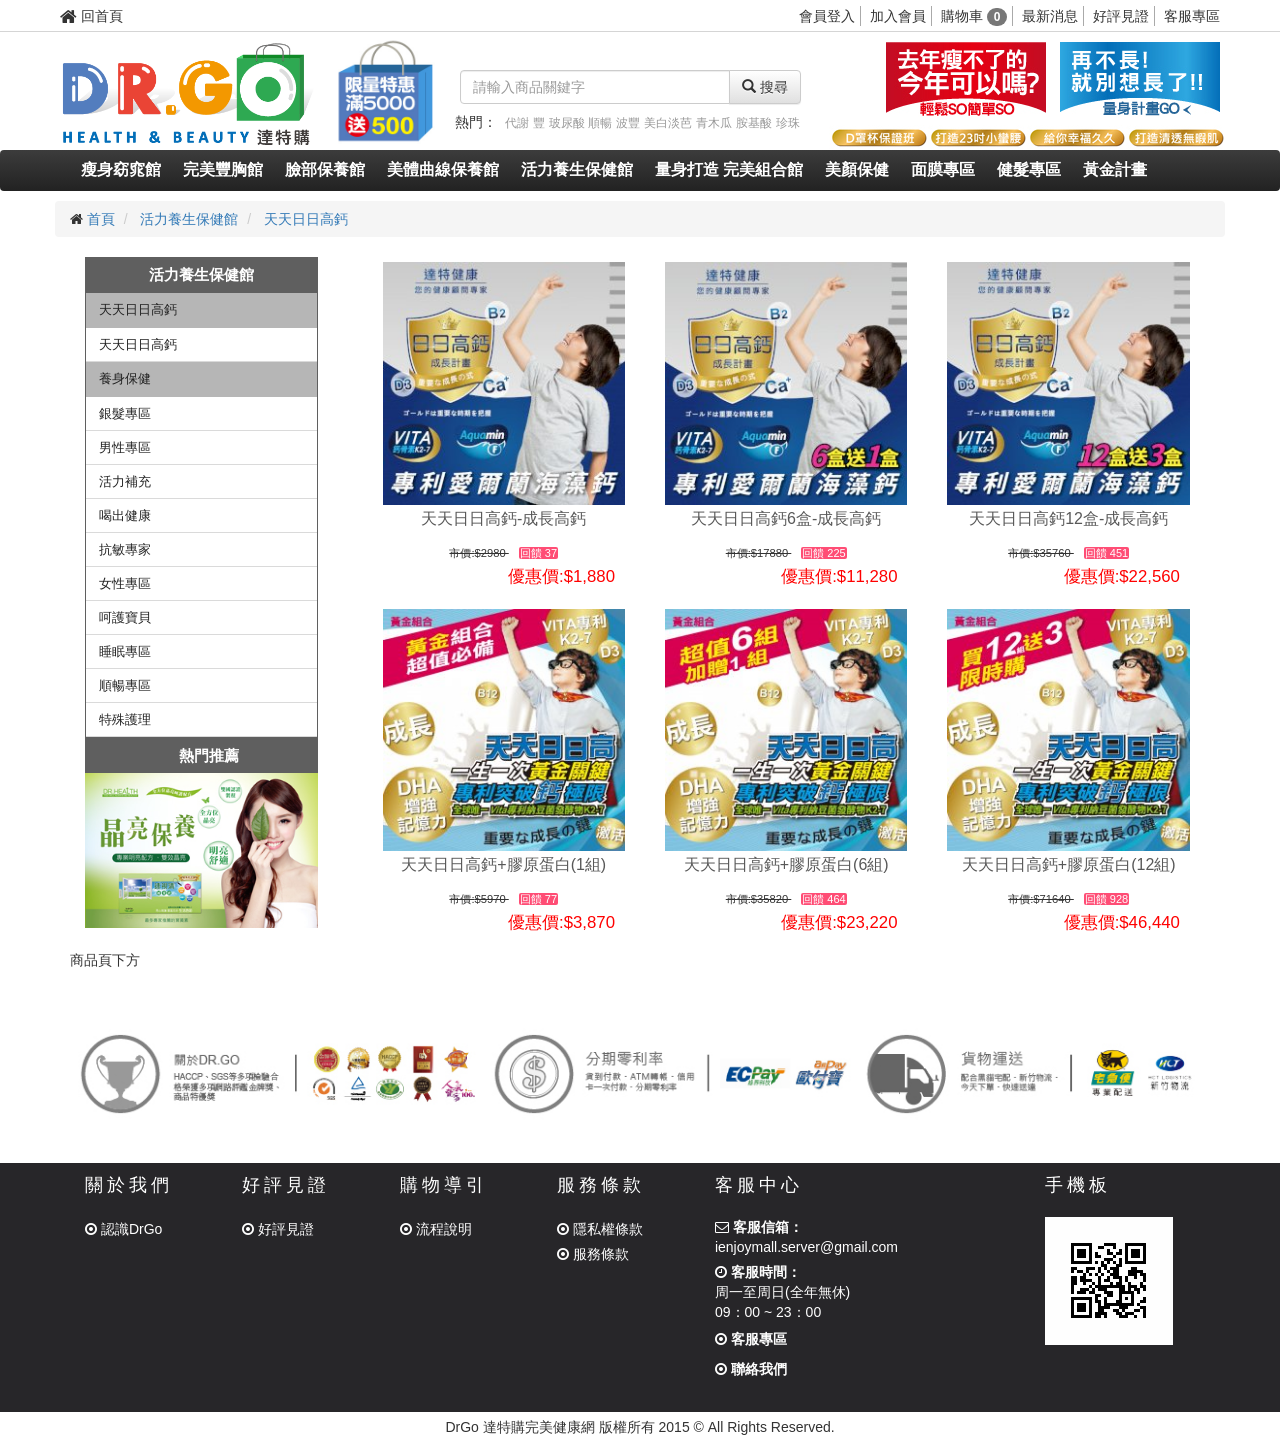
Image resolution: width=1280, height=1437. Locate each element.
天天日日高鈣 (306, 219)
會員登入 (827, 16)
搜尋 (765, 87)
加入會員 (898, 16)
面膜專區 (943, 169)
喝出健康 (125, 515)
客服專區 (1192, 16)
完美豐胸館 (223, 169)
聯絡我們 (751, 1369)
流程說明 (436, 1229)
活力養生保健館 (577, 169)
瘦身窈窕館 (121, 169)
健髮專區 (1029, 169)
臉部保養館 (325, 169)
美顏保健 (857, 169)
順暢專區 (125, 685)
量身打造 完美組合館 (729, 169)
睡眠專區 (125, 651)
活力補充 (125, 481)
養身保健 (125, 378)
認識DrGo (123, 1229)
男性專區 (125, 447)
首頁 (101, 219)
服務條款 (593, 1254)
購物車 (974, 16)
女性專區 (125, 583)
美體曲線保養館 (443, 169)
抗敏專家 (125, 549)
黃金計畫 (1115, 169)
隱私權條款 (600, 1229)
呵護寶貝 (125, 617)
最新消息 (1050, 16)
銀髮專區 (125, 413)
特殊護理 (125, 719)
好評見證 (1121, 16)
